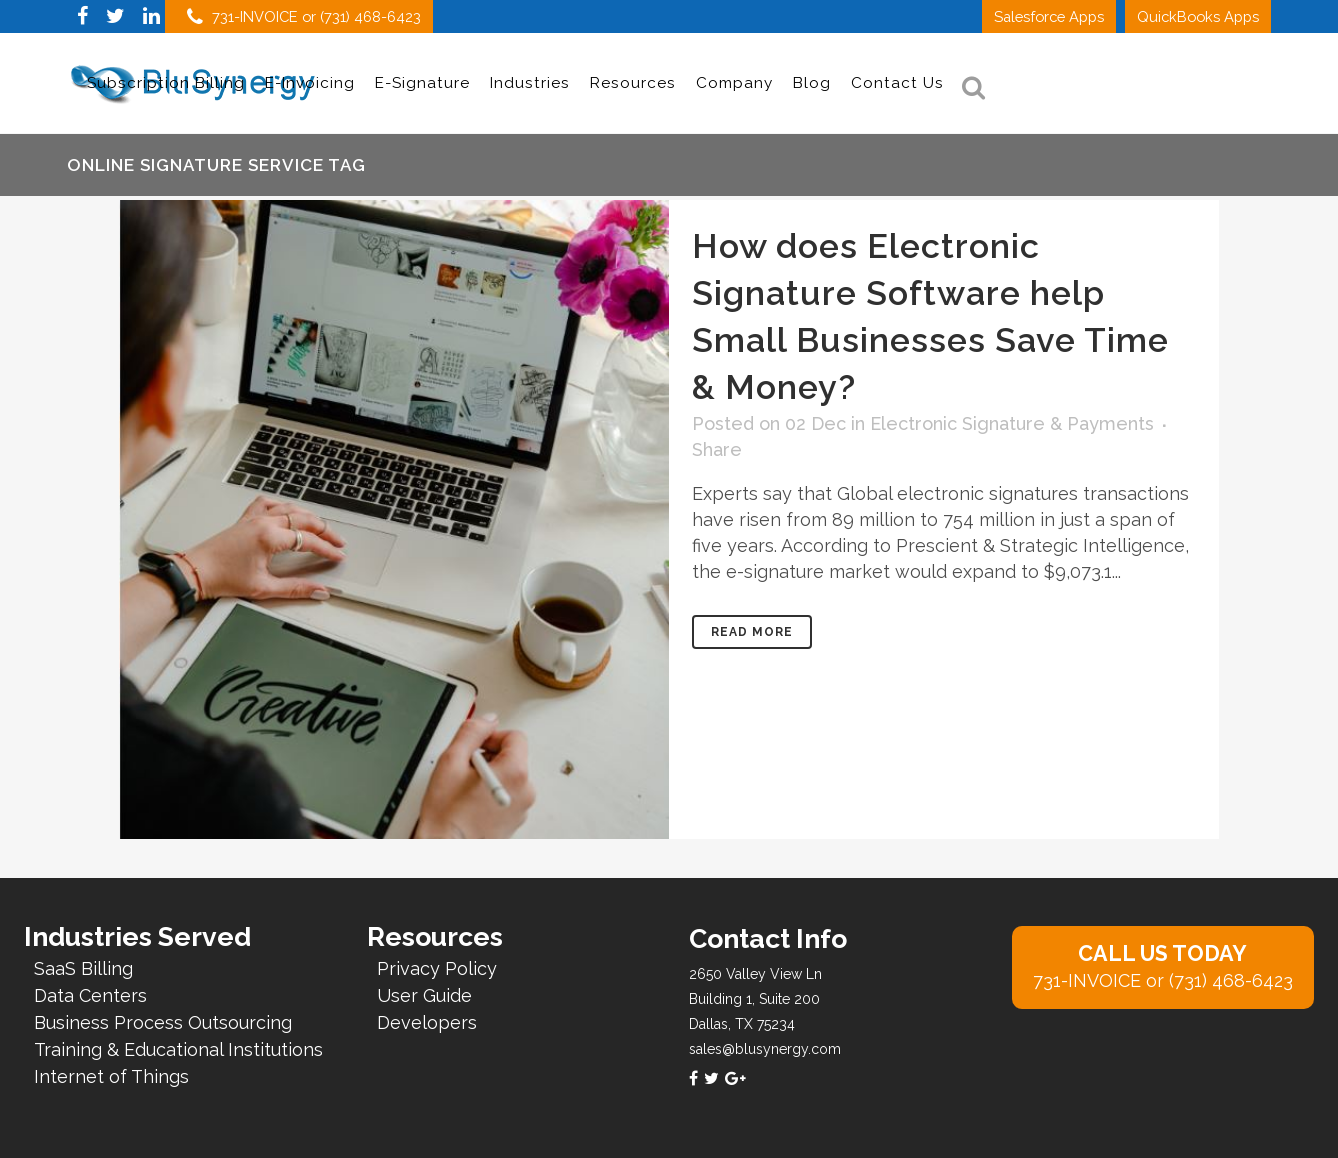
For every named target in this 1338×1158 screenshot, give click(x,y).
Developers (427, 1022)
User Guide (424, 995)
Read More (752, 632)
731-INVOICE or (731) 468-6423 (304, 16)
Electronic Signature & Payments (1012, 423)
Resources (435, 937)
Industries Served (137, 937)
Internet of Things (111, 1076)
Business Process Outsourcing (163, 1022)
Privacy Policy (437, 968)
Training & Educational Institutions (178, 1049)
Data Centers (90, 995)
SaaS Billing (83, 968)
